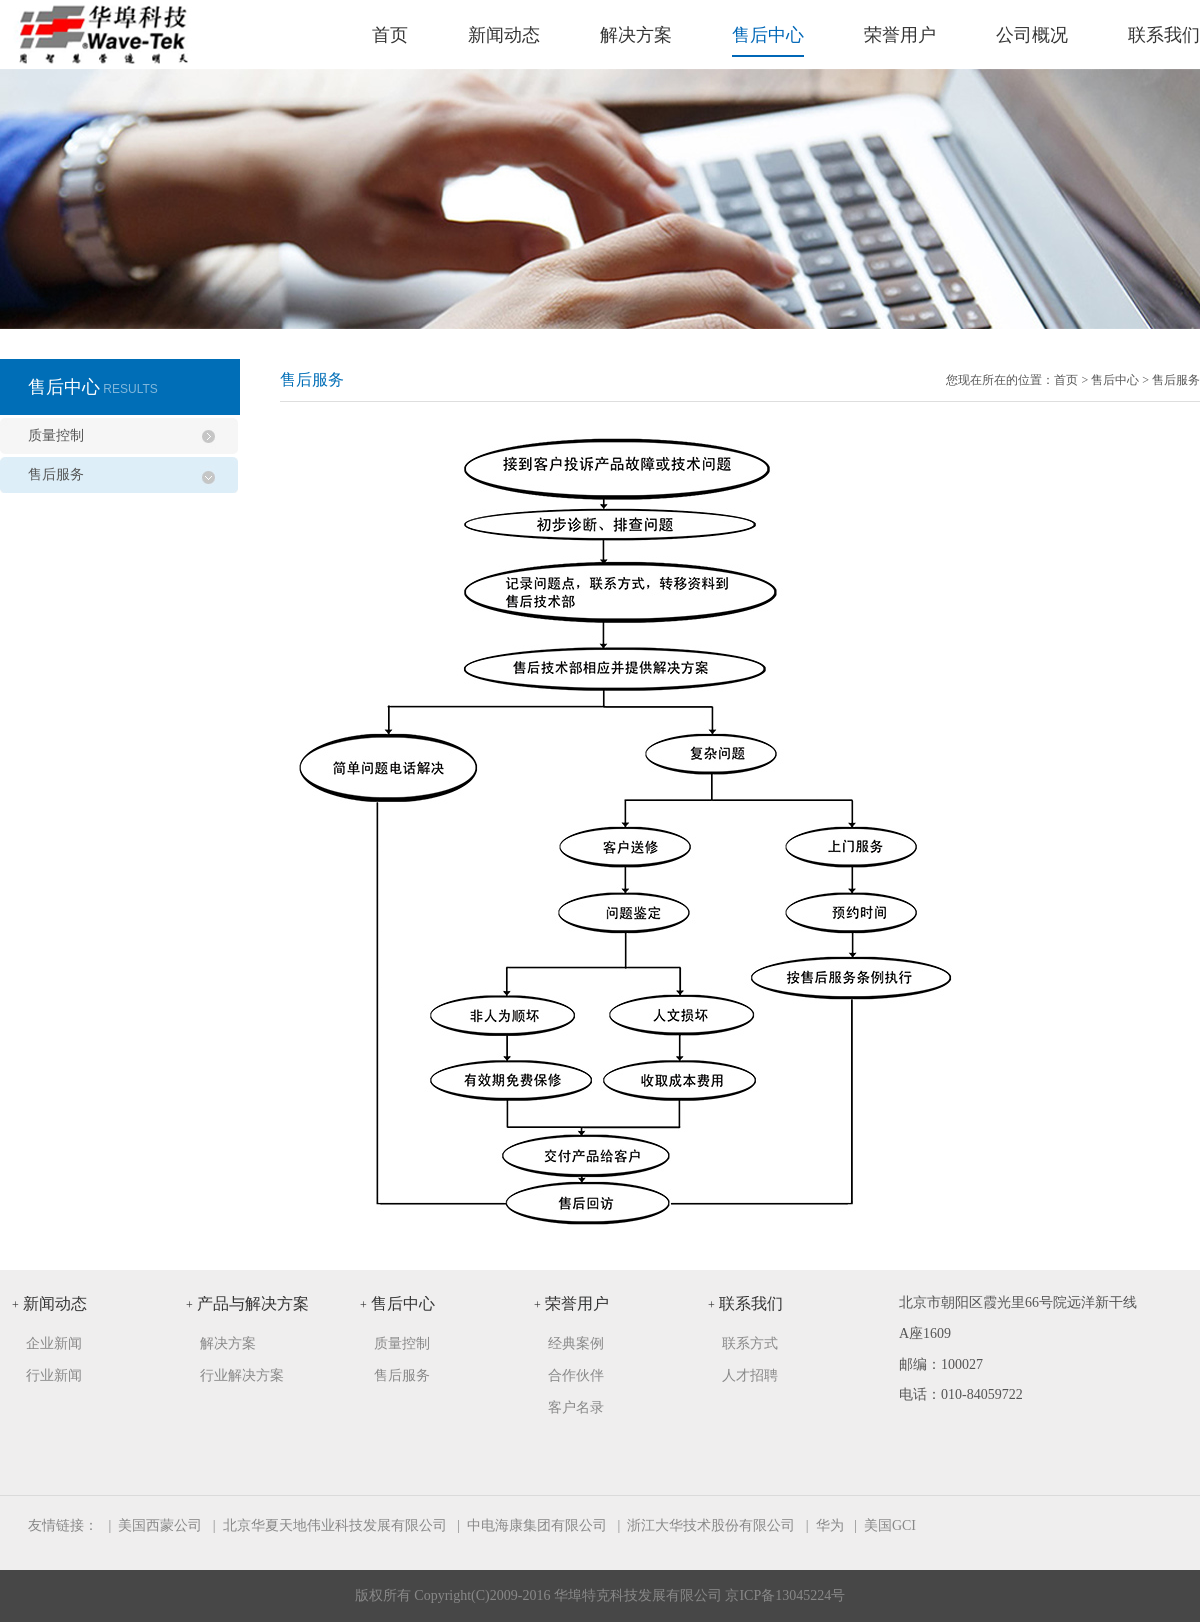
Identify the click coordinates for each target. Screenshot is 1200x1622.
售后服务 (56, 474)
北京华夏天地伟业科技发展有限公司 (335, 1525)
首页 (390, 35)
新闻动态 (504, 35)
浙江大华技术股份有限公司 (711, 1525)
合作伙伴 (576, 1375)
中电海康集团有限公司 (537, 1525)
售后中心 (768, 35)
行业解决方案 (242, 1375)
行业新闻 (54, 1375)
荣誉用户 (900, 35)
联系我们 (1164, 35)
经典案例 (576, 1343)
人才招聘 (750, 1375)
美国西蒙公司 (160, 1525)
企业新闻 (54, 1343)
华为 (830, 1525)
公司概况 (1032, 35)
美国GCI (890, 1525)
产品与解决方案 (247, 1304)
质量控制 (56, 435)
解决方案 (636, 35)
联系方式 (750, 1343)
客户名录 (576, 1407)
